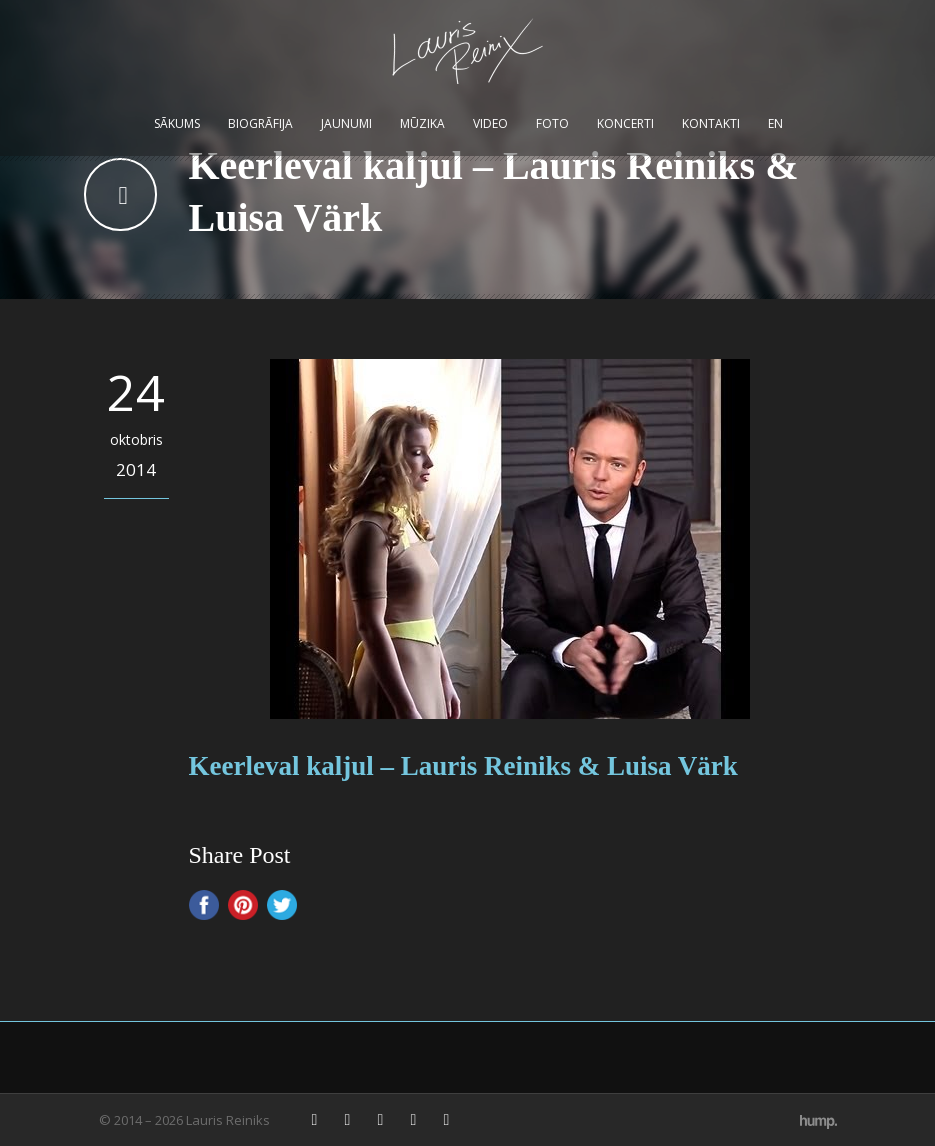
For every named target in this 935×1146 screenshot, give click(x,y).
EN (775, 123)
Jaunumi (346, 123)
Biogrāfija (260, 123)
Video (490, 123)
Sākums (177, 123)
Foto (552, 123)
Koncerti (625, 123)
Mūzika (422, 123)
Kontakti (711, 123)
